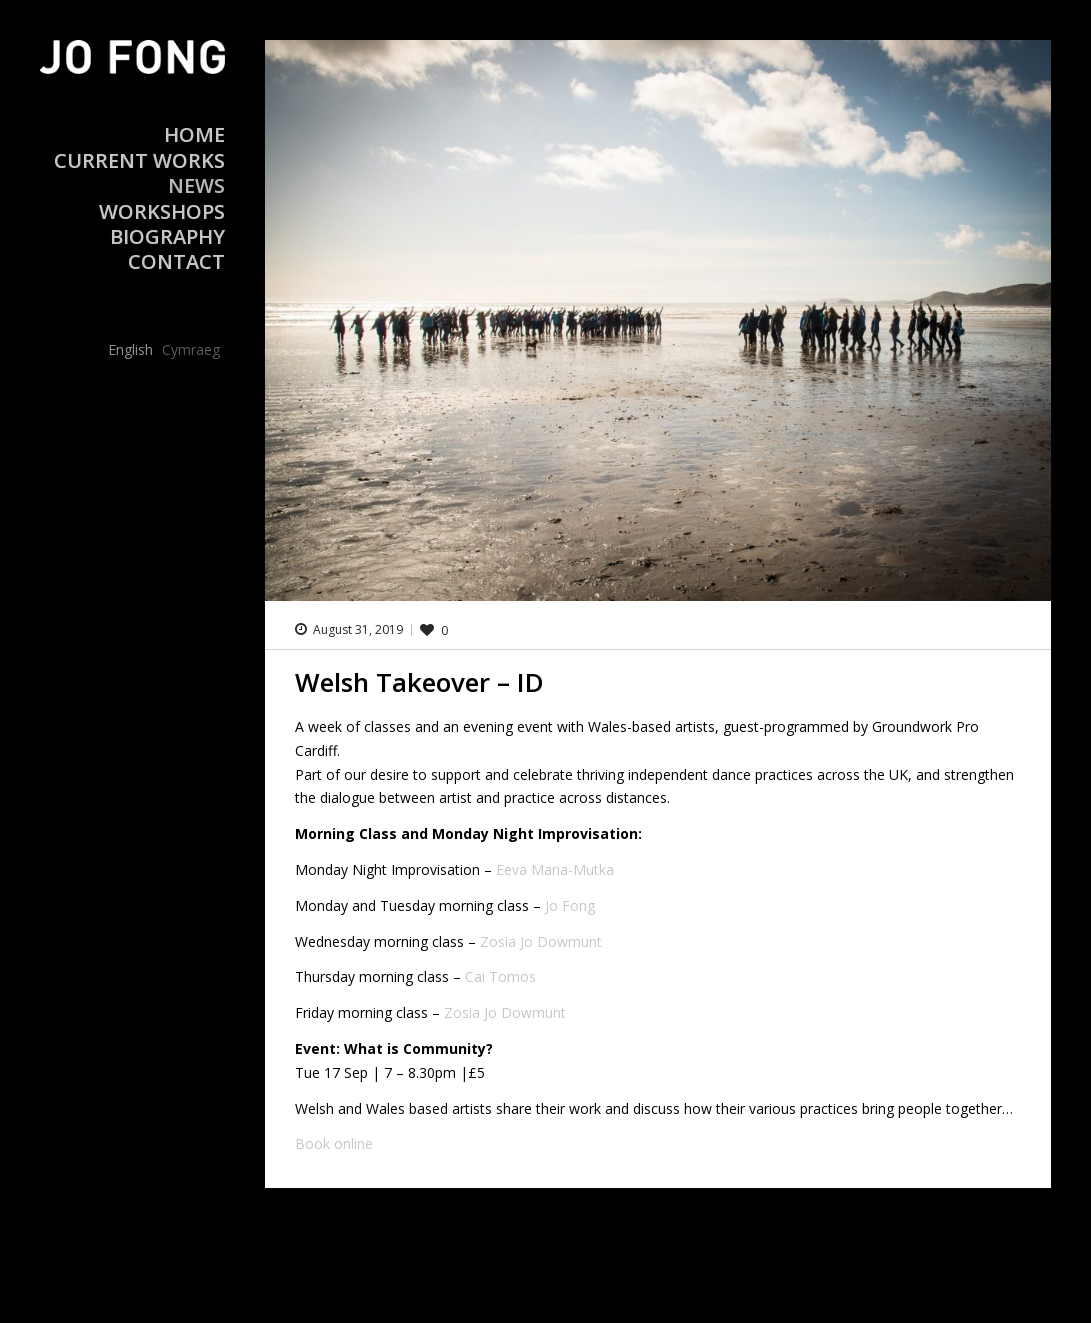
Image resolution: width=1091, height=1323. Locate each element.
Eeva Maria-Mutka (555, 869)
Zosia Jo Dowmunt (541, 941)
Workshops (162, 211)
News (196, 185)
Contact (176, 261)
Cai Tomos (500, 976)
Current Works (139, 160)
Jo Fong (570, 905)
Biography (167, 236)
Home (194, 134)
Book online (334, 1143)
